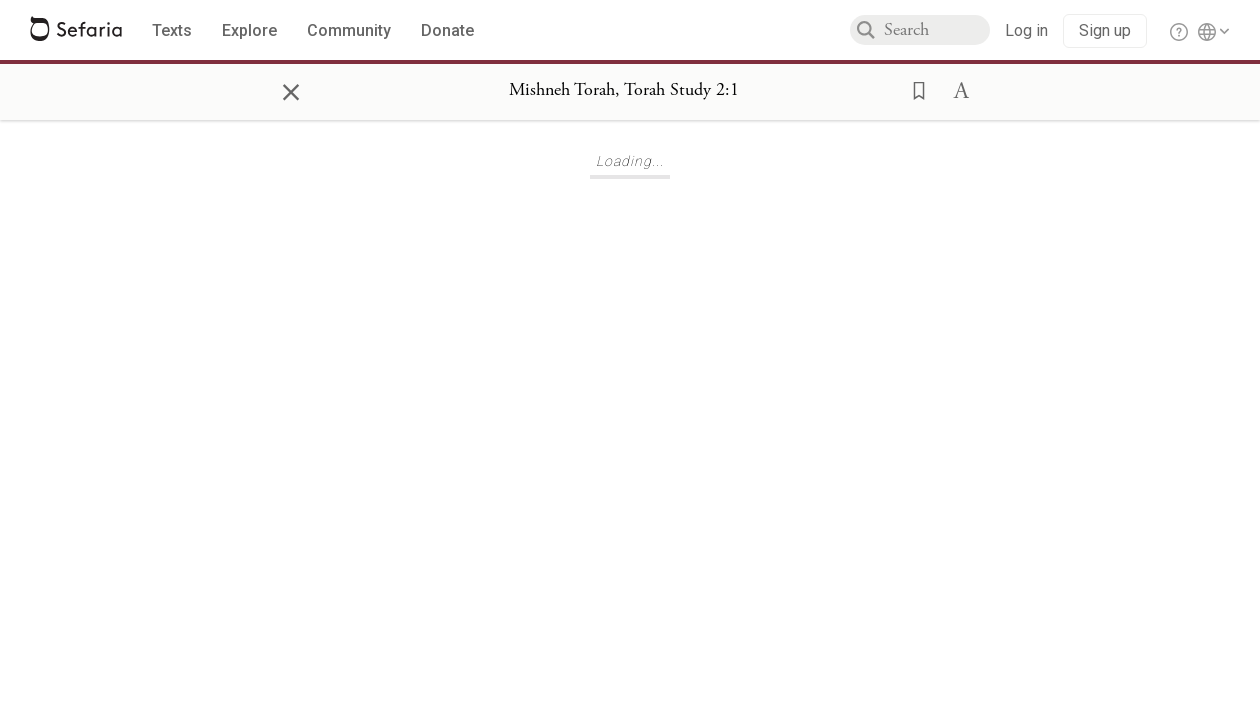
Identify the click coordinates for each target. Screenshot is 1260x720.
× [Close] (291, 89)
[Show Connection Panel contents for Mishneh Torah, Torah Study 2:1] (624, 91)
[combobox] (937, 30)
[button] (913, 89)
